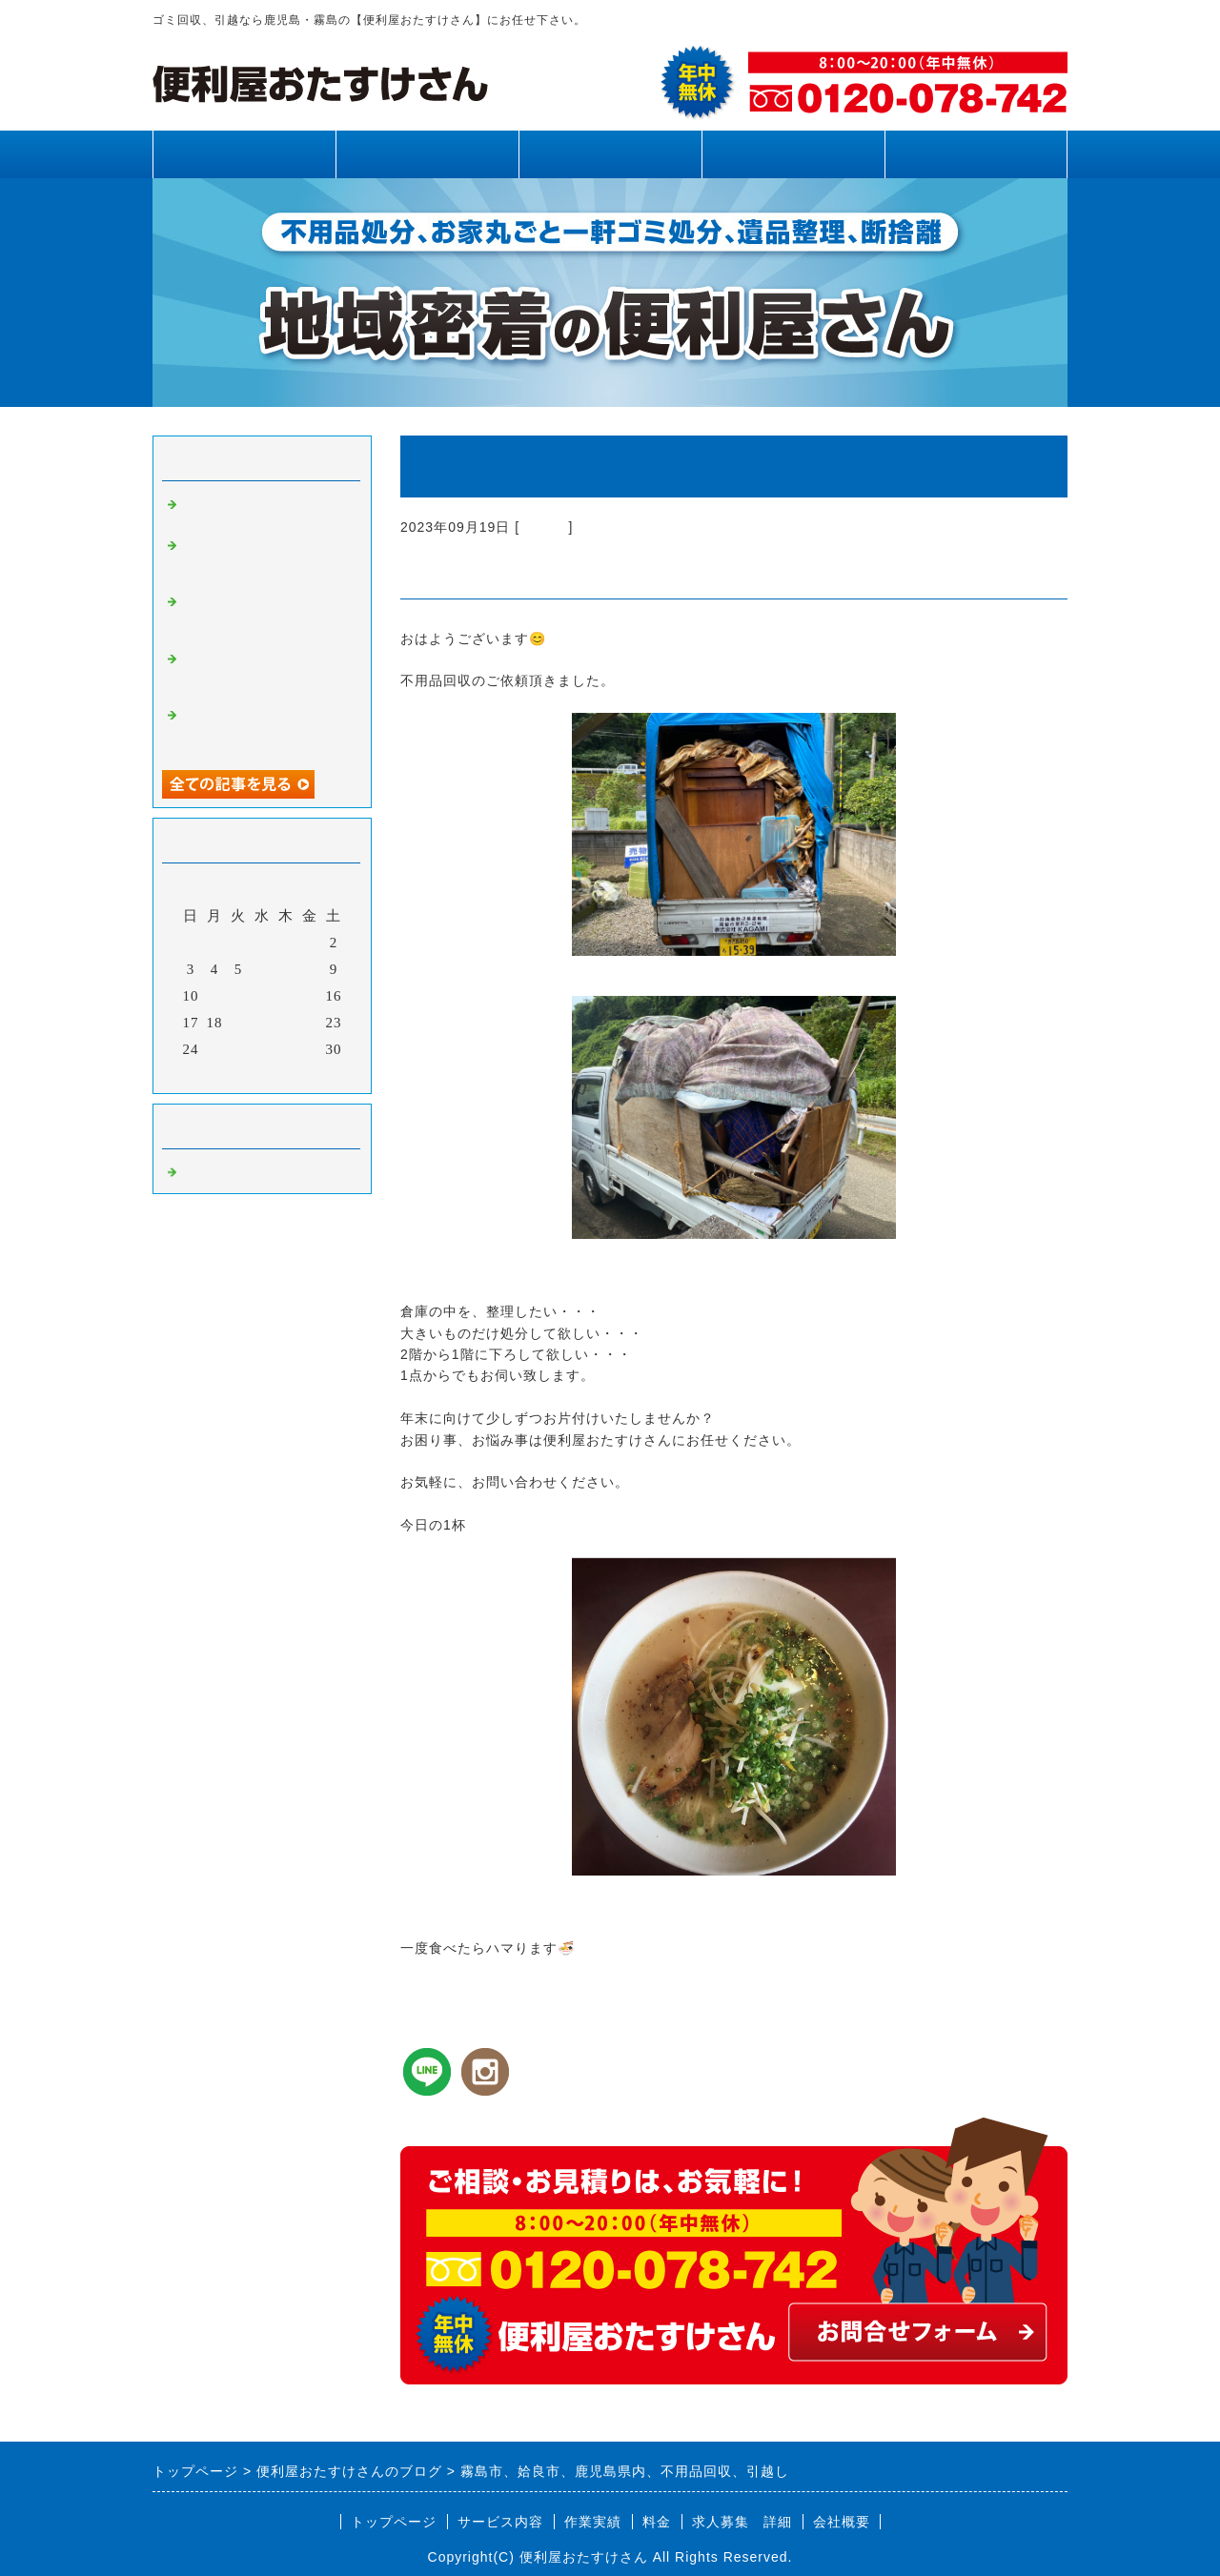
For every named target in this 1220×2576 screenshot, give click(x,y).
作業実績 (610, 154)
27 (262, 1049)
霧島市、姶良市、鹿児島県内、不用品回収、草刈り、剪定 (265, 615)
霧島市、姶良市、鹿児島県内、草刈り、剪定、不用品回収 (265, 559)
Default (543, 527)
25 (215, 1049)
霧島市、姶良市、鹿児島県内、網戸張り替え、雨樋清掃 (265, 673)
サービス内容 (427, 154)
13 (262, 996)
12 (239, 996)
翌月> (301, 1074)
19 (239, 1022)
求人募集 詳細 (742, 2521)
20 (262, 1022)
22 (310, 1022)
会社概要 (841, 2521)
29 (310, 1049)
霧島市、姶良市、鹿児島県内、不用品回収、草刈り (265, 729)
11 (214, 996)
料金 (793, 154)
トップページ (244, 154)
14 (286, 996)
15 (310, 996)
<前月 (222, 1074)
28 (286, 1049)
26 (239, 1049)
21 (286, 1022)
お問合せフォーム (976, 154)
